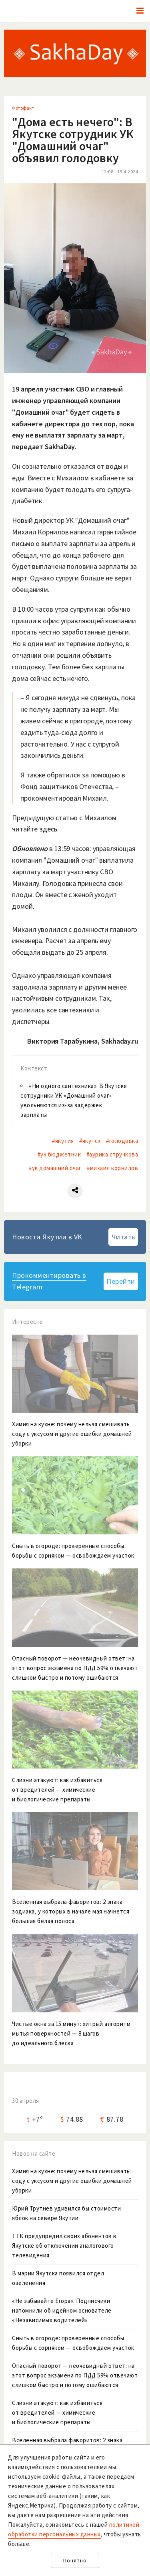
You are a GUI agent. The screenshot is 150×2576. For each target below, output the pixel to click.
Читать (123, 1236)
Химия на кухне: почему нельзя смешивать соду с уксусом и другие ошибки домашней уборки (72, 2180)
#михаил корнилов (112, 1168)
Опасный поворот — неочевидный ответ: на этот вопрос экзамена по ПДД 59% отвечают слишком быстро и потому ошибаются (75, 2375)
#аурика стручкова (112, 1154)
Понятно (75, 2560)
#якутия (63, 1140)
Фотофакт (23, 108)
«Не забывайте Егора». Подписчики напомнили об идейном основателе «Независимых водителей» (62, 2310)
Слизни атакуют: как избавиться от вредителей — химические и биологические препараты (57, 2412)
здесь (48, 828)
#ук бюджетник (59, 1154)
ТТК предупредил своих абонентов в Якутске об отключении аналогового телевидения (64, 2245)
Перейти (120, 1281)
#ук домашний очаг (55, 1168)
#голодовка (122, 1140)
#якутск (90, 1140)
